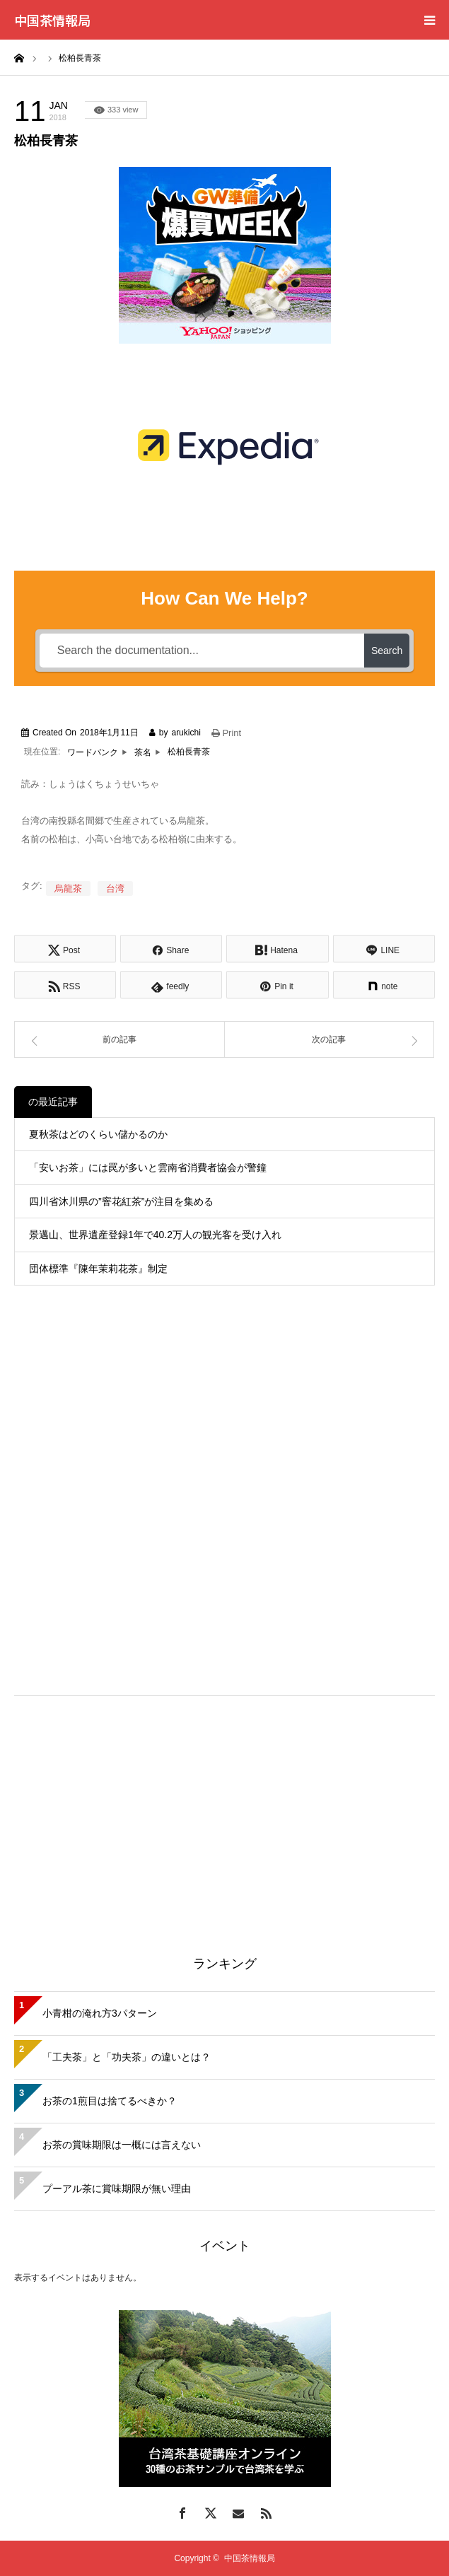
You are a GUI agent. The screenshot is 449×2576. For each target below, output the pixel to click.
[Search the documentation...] (202, 651)
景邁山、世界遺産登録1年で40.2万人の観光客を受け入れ (155, 1234)
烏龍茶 (68, 888)
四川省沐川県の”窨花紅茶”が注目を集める (121, 1201)
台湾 (115, 888)
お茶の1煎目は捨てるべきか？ (109, 2100)
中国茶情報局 (52, 19)
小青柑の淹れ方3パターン (99, 2013)
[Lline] (384, 948)
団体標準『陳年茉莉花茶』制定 (98, 1268)
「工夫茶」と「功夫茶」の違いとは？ (126, 2057)
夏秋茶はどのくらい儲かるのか (98, 1134)
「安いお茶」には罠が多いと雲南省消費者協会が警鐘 (148, 1167)
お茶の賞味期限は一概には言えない (121, 2144)
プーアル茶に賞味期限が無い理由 (116, 2188)
